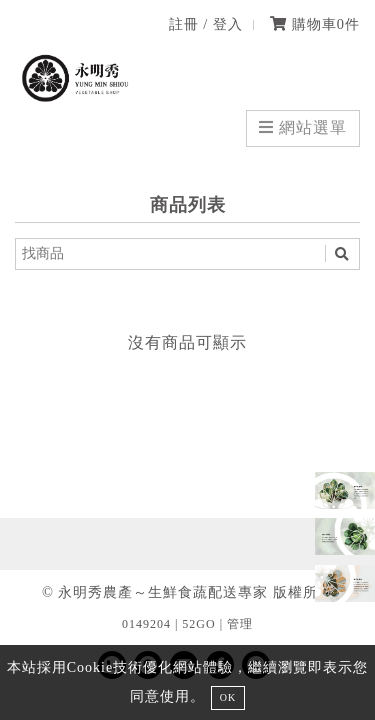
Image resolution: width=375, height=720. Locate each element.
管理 (240, 624)
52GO (198, 624)
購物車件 (315, 24)
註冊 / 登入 (206, 24)
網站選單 (303, 127)
